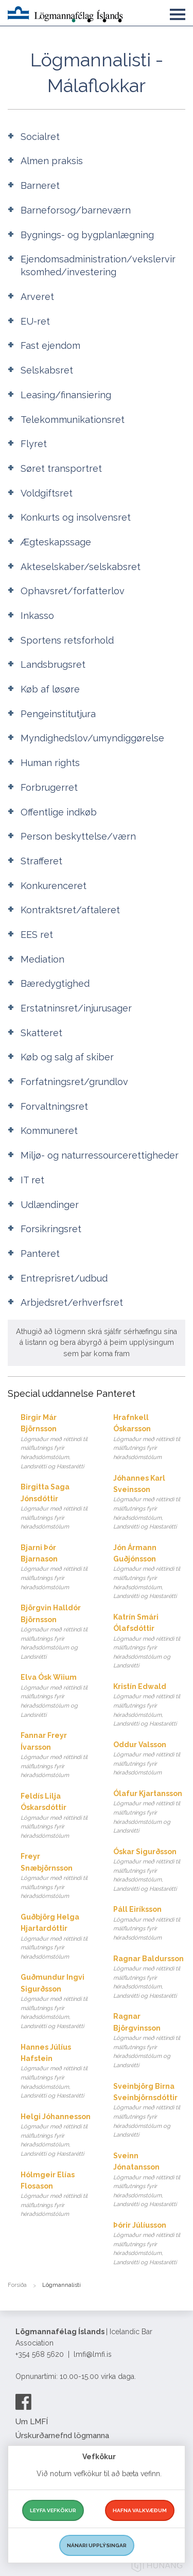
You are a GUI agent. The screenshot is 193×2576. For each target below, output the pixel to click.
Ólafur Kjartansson (149, 1812)
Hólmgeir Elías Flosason (57, 2195)
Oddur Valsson (149, 1759)
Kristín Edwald (149, 1705)
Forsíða (17, 2285)
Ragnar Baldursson (149, 1978)
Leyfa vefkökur (53, 2510)
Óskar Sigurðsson (149, 1870)
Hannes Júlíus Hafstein (57, 2072)
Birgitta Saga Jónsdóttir (57, 1507)
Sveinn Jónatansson (149, 2180)
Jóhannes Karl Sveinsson (149, 1503)
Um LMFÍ (31, 2421)
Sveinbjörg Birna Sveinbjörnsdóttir (149, 2111)
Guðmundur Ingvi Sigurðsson (57, 2002)
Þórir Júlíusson (149, 2244)
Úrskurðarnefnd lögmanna (62, 2435)
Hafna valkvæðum (140, 2510)
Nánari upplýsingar (97, 2545)
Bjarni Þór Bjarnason (57, 1567)
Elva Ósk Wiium (57, 1696)
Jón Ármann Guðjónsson (149, 1572)
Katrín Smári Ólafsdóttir (149, 1642)
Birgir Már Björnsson (57, 1442)
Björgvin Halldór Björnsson (57, 1632)
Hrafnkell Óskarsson (149, 1437)
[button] (177, 12)
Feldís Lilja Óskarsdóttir (57, 1816)
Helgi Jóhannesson (57, 2135)
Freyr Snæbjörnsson (57, 1876)
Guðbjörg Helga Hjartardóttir (57, 1937)
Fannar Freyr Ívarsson (57, 1755)
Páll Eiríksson (149, 1923)
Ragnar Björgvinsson (149, 2041)
